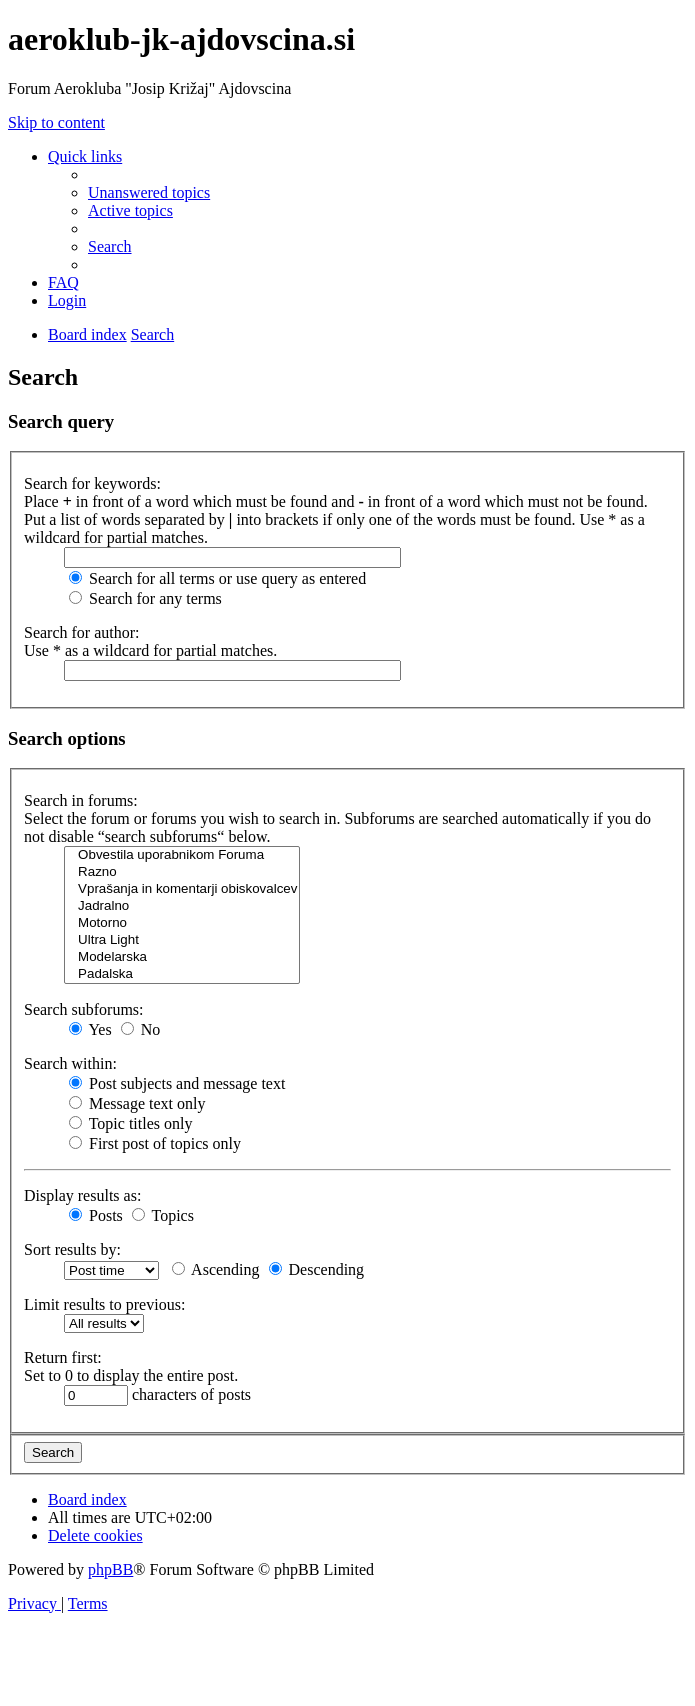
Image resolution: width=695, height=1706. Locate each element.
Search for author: (82, 632)
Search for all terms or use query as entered (217, 578)
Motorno (182, 923)
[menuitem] (149, 192)
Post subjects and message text (177, 1083)
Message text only (137, 1103)
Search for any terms (145, 598)
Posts (96, 1215)
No (141, 1029)
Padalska (182, 974)
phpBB (110, 1569)
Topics (163, 1215)
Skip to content (56, 122)
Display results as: (82, 1195)
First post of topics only (155, 1143)
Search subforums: (84, 1009)
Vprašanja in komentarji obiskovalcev (182, 889)
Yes (90, 1029)
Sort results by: (72, 1249)
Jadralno (182, 906)
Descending (317, 1269)
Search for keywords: (92, 483)
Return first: (63, 1357)
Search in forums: (81, 800)
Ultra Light (182, 940)
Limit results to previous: (104, 1304)
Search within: (70, 1063)
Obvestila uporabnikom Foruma (182, 855)
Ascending (216, 1269)
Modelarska (182, 957)
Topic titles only (130, 1123)
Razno (182, 872)
